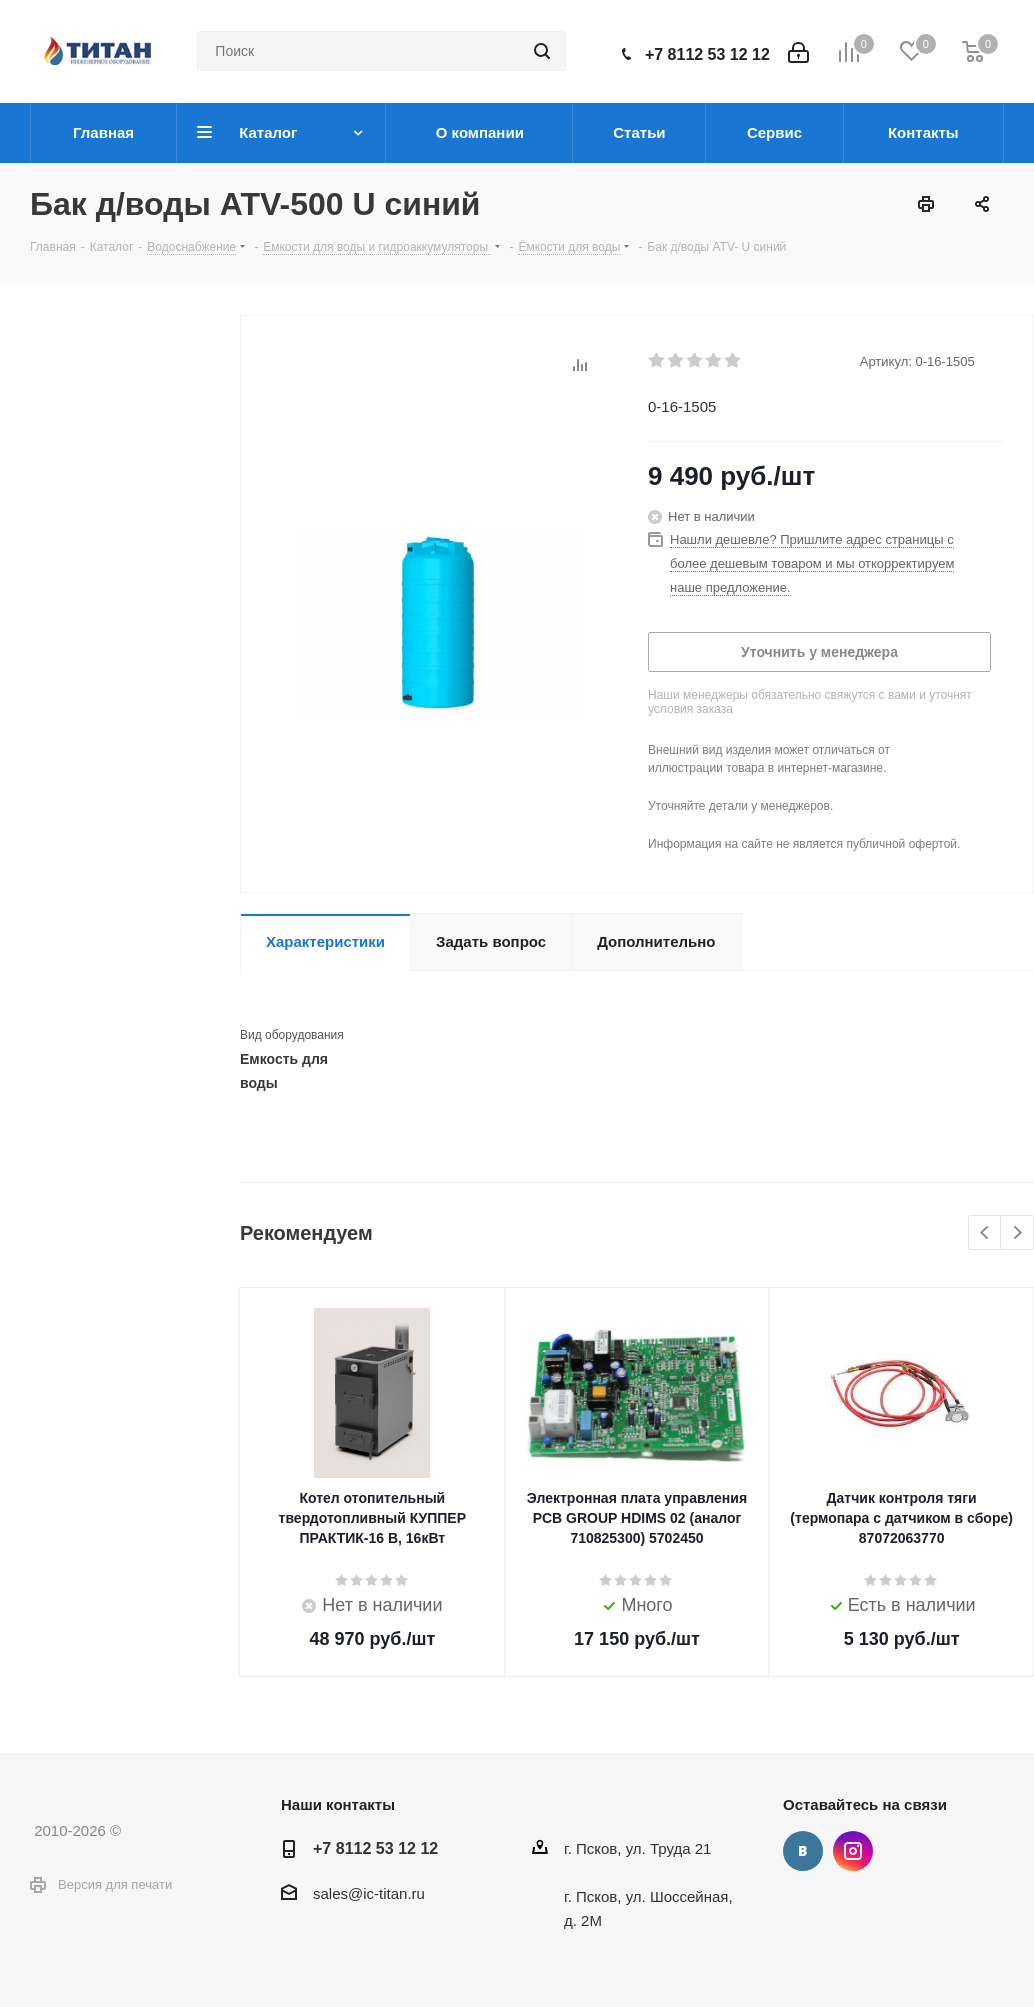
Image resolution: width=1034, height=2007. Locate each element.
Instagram (853, 1851)
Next (1017, 1233)
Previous (985, 1233)
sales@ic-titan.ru (369, 1893)
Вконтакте (803, 1851)
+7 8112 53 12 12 (707, 54)
